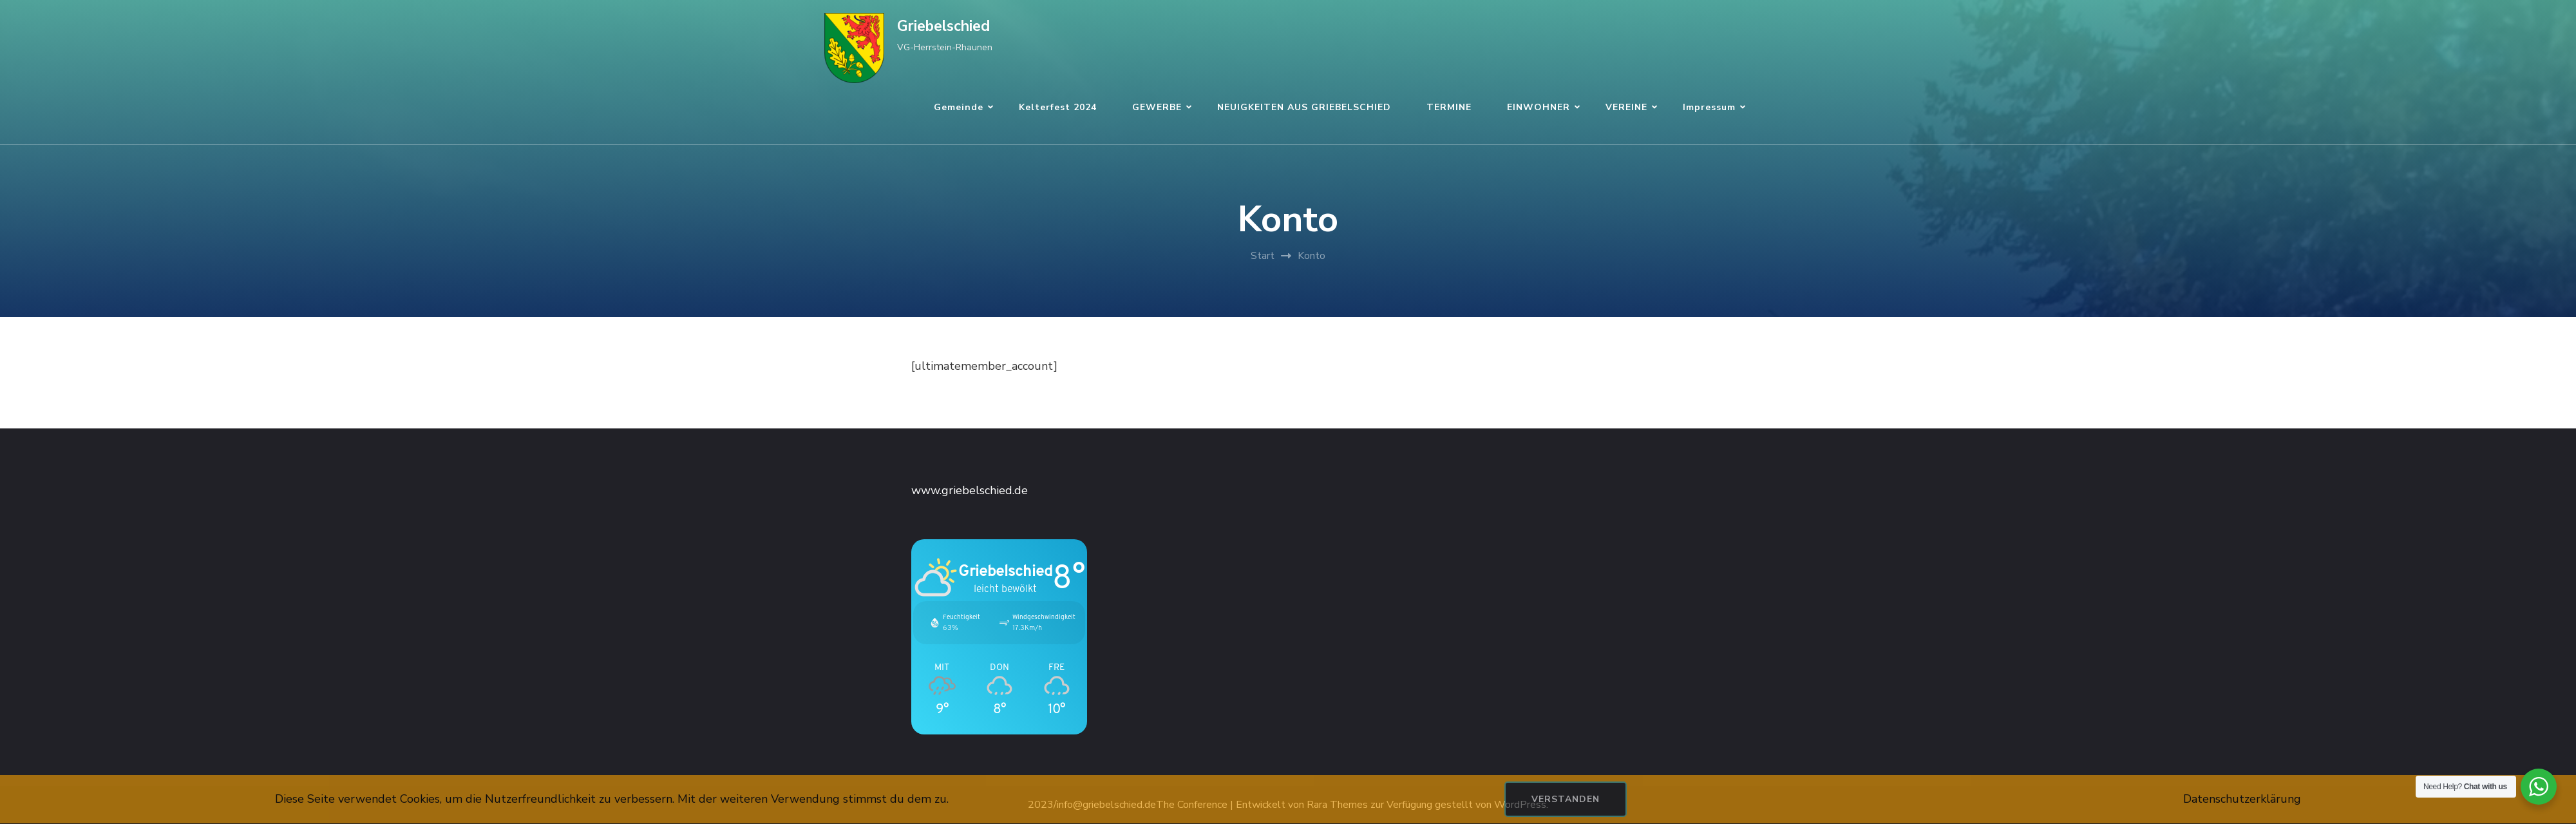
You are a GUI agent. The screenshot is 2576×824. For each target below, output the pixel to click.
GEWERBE (1157, 107)
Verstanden (1565, 799)
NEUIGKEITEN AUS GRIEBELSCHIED (1304, 107)
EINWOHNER (1538, 107)
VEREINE (1626, 107)
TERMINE (1449, 107)
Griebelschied (943, 26)
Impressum (1709, 107)
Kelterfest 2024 (1058, 107)
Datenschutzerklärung (2242, 799)
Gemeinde (958, 107)
